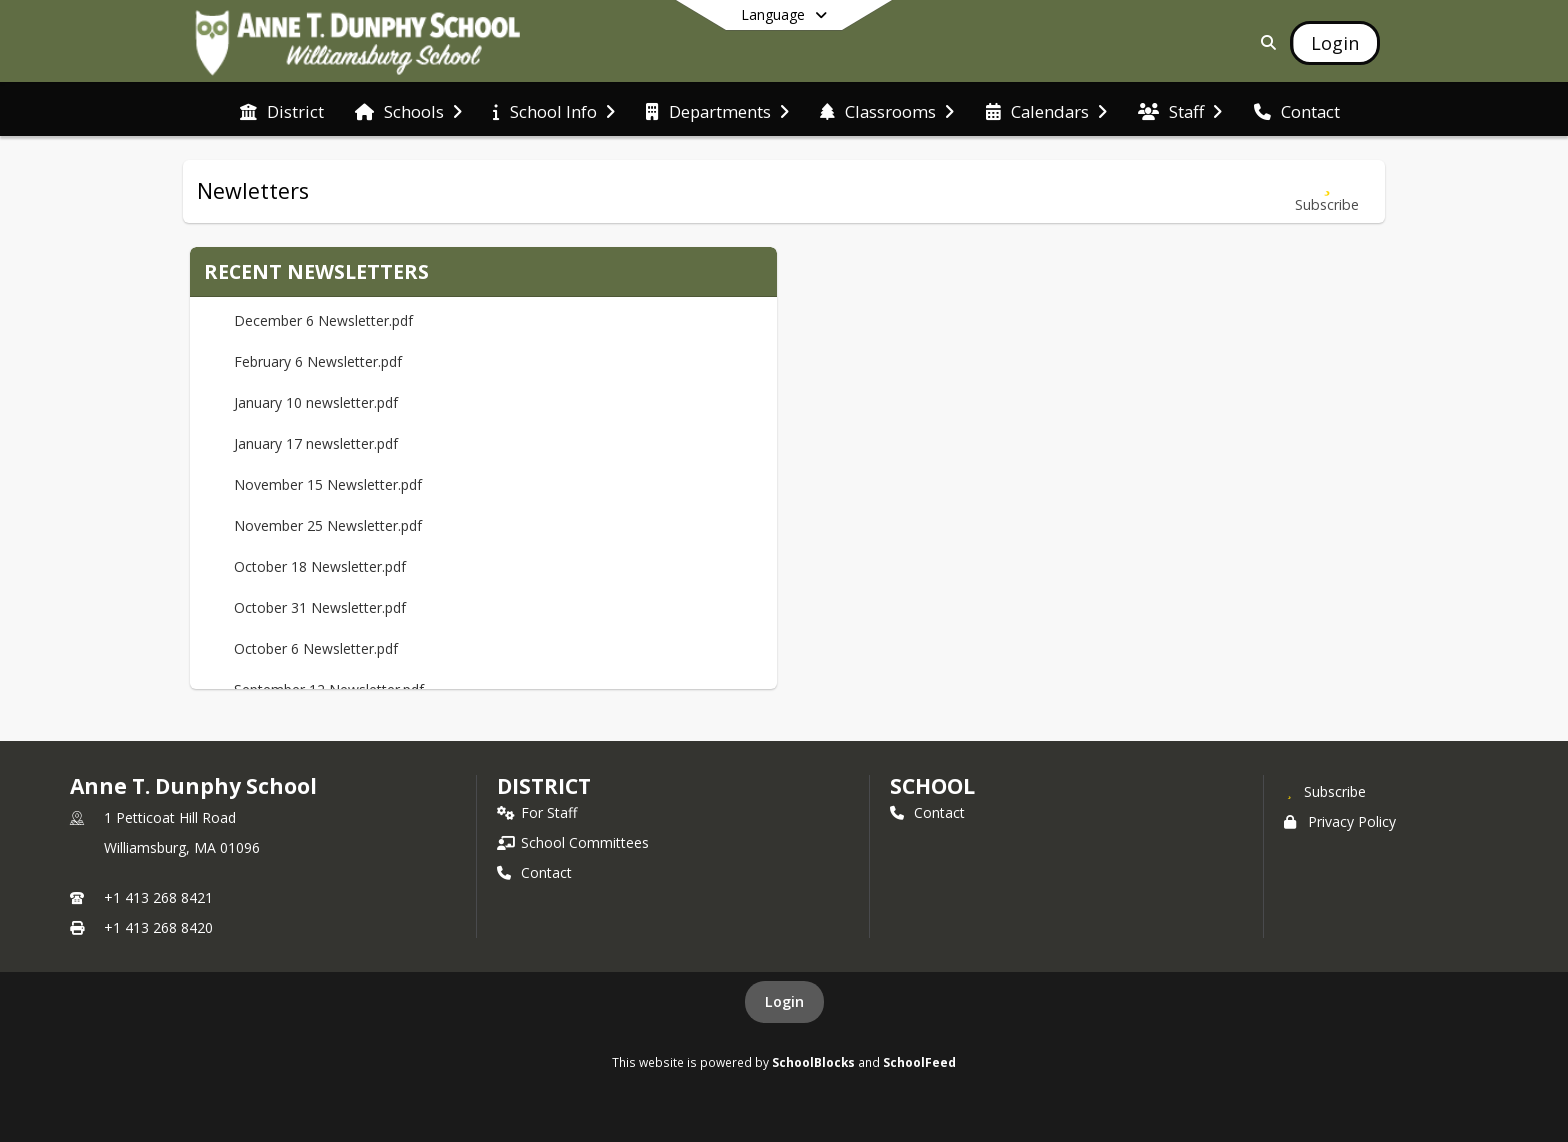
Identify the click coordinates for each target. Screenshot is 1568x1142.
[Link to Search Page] (1264, 42)
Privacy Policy (1340, 821)
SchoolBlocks (813, 1062)
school (932, 786)
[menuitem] (282, 110)
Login (784, 1001)
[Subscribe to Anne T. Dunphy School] (1325, 791)
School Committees (573, 842)
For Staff (537, 812)
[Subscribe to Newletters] (1327, 191)
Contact (534, 872)
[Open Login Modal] (1335, 43)
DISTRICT (544, 786)
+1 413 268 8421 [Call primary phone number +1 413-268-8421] (158, 897)
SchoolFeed (919, 1062)
